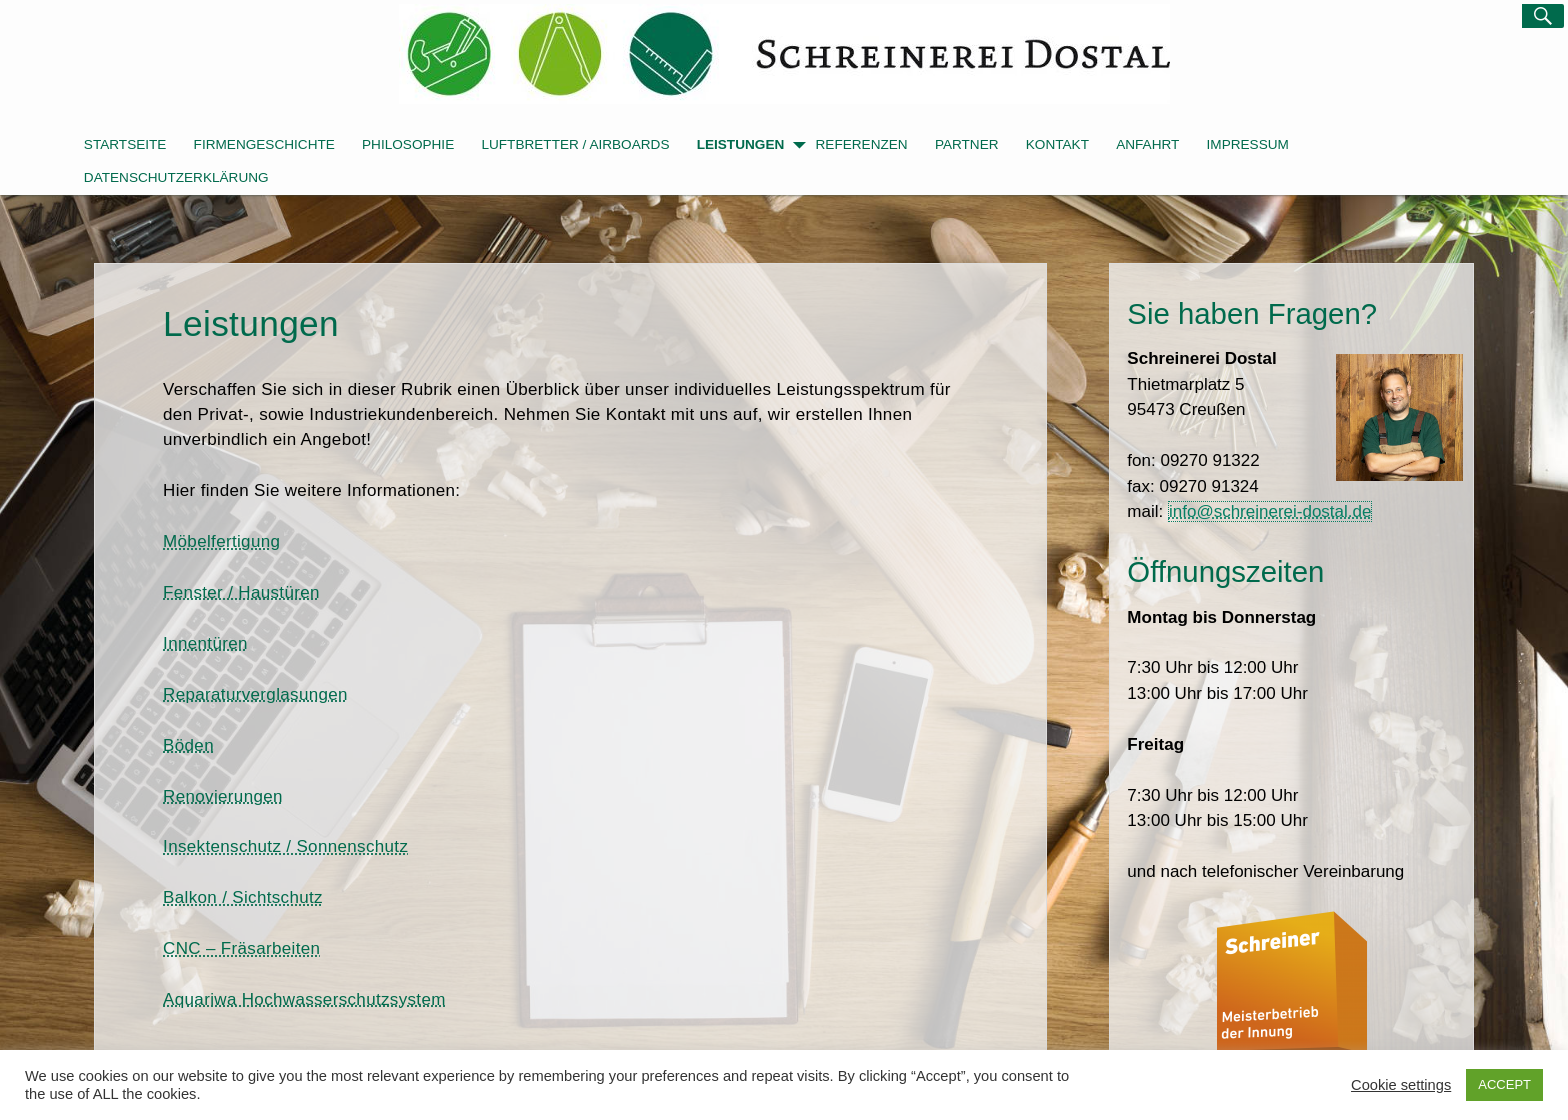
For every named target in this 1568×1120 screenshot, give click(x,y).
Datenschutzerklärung (176, 177)
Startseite (125, 144)
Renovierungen (223, 796)
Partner (967, 144)
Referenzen (862, 144)
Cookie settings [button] (1401, 1085)
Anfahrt (1147, 144)
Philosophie (408, 144)
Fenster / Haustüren (241, 592)
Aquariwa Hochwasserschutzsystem (304, 999)
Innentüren (205, 643)
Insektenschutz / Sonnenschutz (285, 846)
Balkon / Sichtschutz (243, 897)
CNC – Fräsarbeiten (241, 948)
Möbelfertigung (221, 541)
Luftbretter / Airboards (575, 144)
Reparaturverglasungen (255, 694)
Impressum (1248, 144)
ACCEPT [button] (1504, 1084)
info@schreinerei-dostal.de (1270, 511)
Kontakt (1057, 144)
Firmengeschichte (264, 144)
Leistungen (751, 146)
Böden (188, 745)
